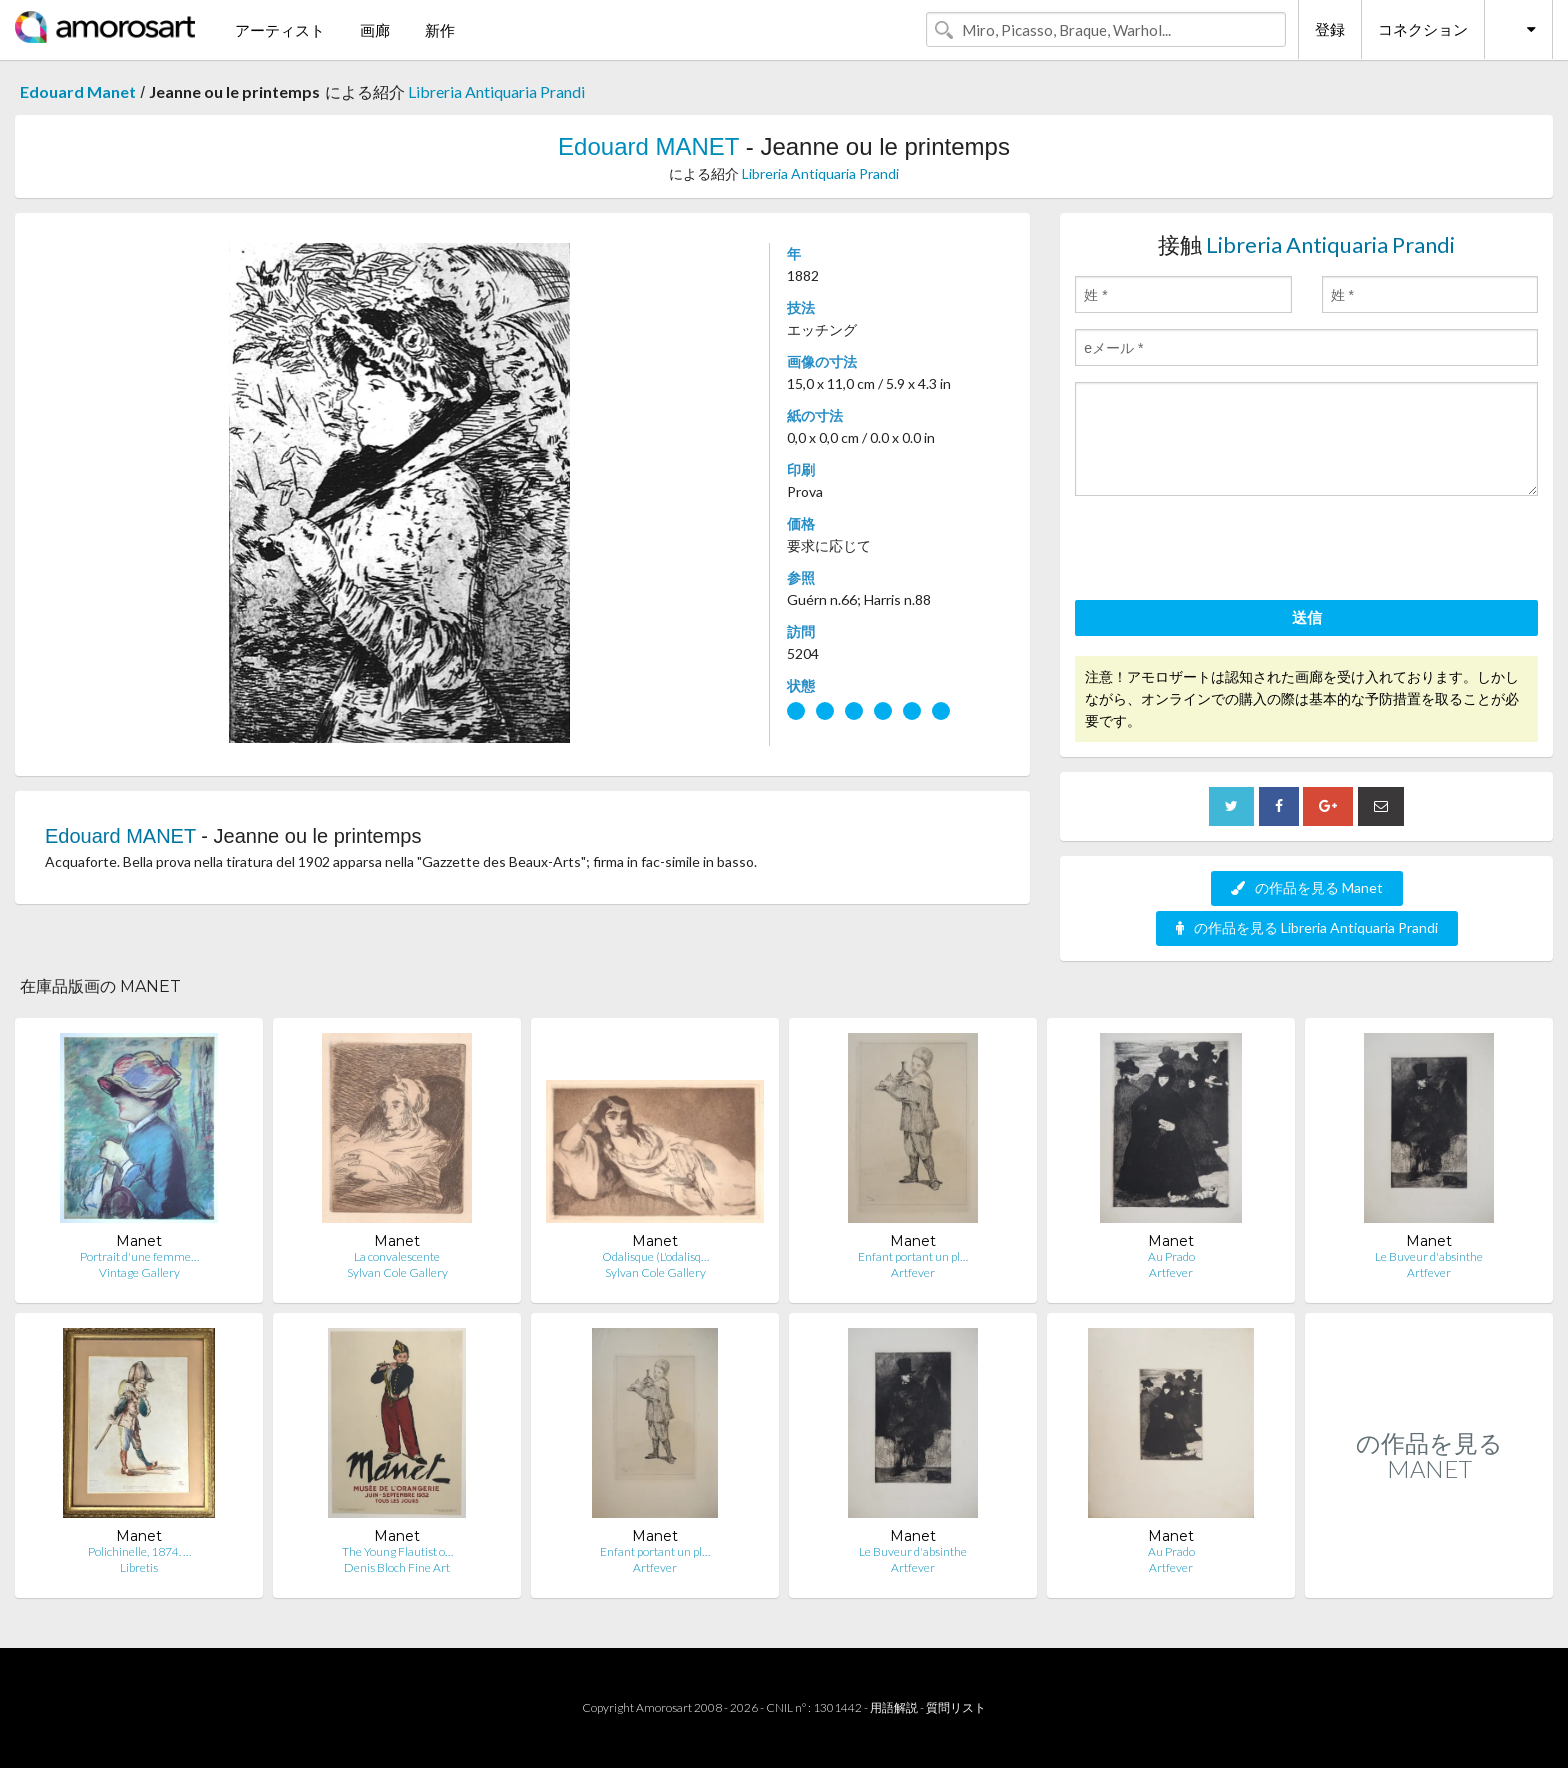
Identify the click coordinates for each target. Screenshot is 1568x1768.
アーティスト (280, 30)
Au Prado (1171, 1256)
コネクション (1423, 29)
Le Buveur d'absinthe (1429, 1256)
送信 (1307, 617)
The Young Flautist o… (397, 1551)
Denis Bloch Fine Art (397, 1567)
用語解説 (894, 1707)
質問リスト (956, 1707)
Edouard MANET (648, 146)
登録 (1330, 29)
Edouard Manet (78, 91)
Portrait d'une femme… (139, 1256)
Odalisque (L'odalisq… (655, 1256)
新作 (440, 30)
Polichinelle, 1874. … (139, 1551)
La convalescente (397, 1256)
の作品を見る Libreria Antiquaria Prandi (1307, 927)
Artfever (913, 1272)
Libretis (139, 1567)
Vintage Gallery (139, 1272)
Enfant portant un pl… (913, 1256)
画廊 (375, 30)
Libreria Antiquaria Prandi (496, 91)
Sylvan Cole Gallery (397, 1272)
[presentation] (1227, 551)
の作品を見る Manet (1307, 887)
